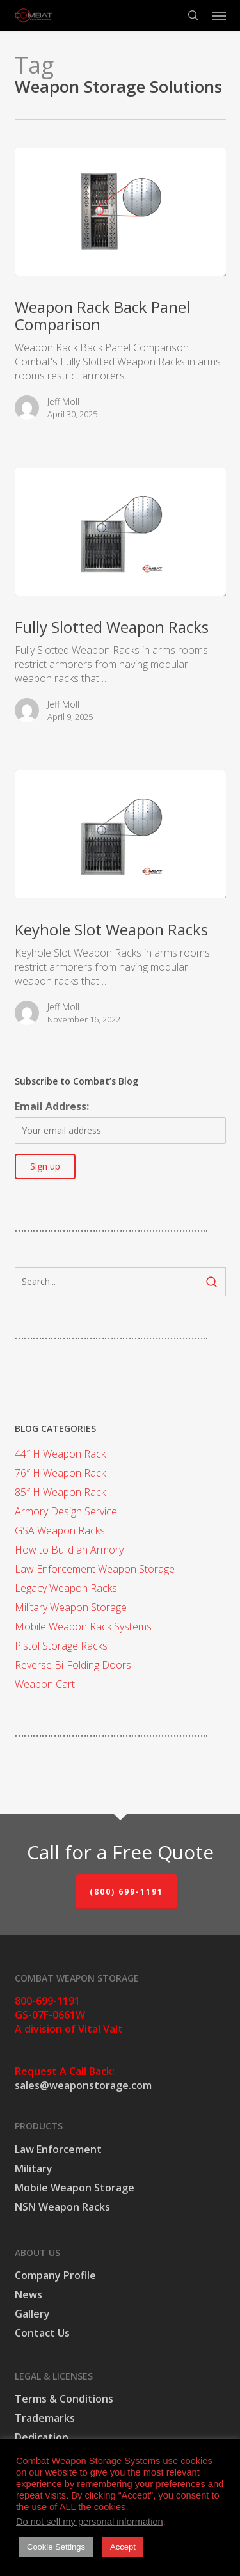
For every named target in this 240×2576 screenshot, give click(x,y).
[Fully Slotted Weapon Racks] (120, 532)
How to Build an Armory (69, 1550)
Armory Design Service (66, 1511)
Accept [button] (123, 2547)
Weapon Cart (45, 1684)
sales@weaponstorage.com (83, 2085)
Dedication (41, 2437)
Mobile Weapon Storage (74, 2188)
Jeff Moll (63, 401)
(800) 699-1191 (126, 1891)
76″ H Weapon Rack (60, 1473)
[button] (219, 15)
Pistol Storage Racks (61, 1646)
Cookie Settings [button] (56, 2547)
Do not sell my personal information (89, 2521)
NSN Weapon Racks (62, 2207)
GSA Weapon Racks (60, 1530)
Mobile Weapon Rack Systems (83, 1626)
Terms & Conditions (64, 2399)
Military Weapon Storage (71, 1607)
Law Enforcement (58, 2149)
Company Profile (55, 2275)
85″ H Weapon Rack (60, 1492)
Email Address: (52, 1106)
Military (33, 2168)
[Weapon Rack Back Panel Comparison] (120, 212)
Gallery (32, 2314)
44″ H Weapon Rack (60, 1454)
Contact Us (42, 2333)
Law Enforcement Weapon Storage (95, 1569)
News (28, 2294)
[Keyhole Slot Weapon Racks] (120, 834)
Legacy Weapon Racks (66, 1588)
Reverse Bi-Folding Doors (73, 1665)
